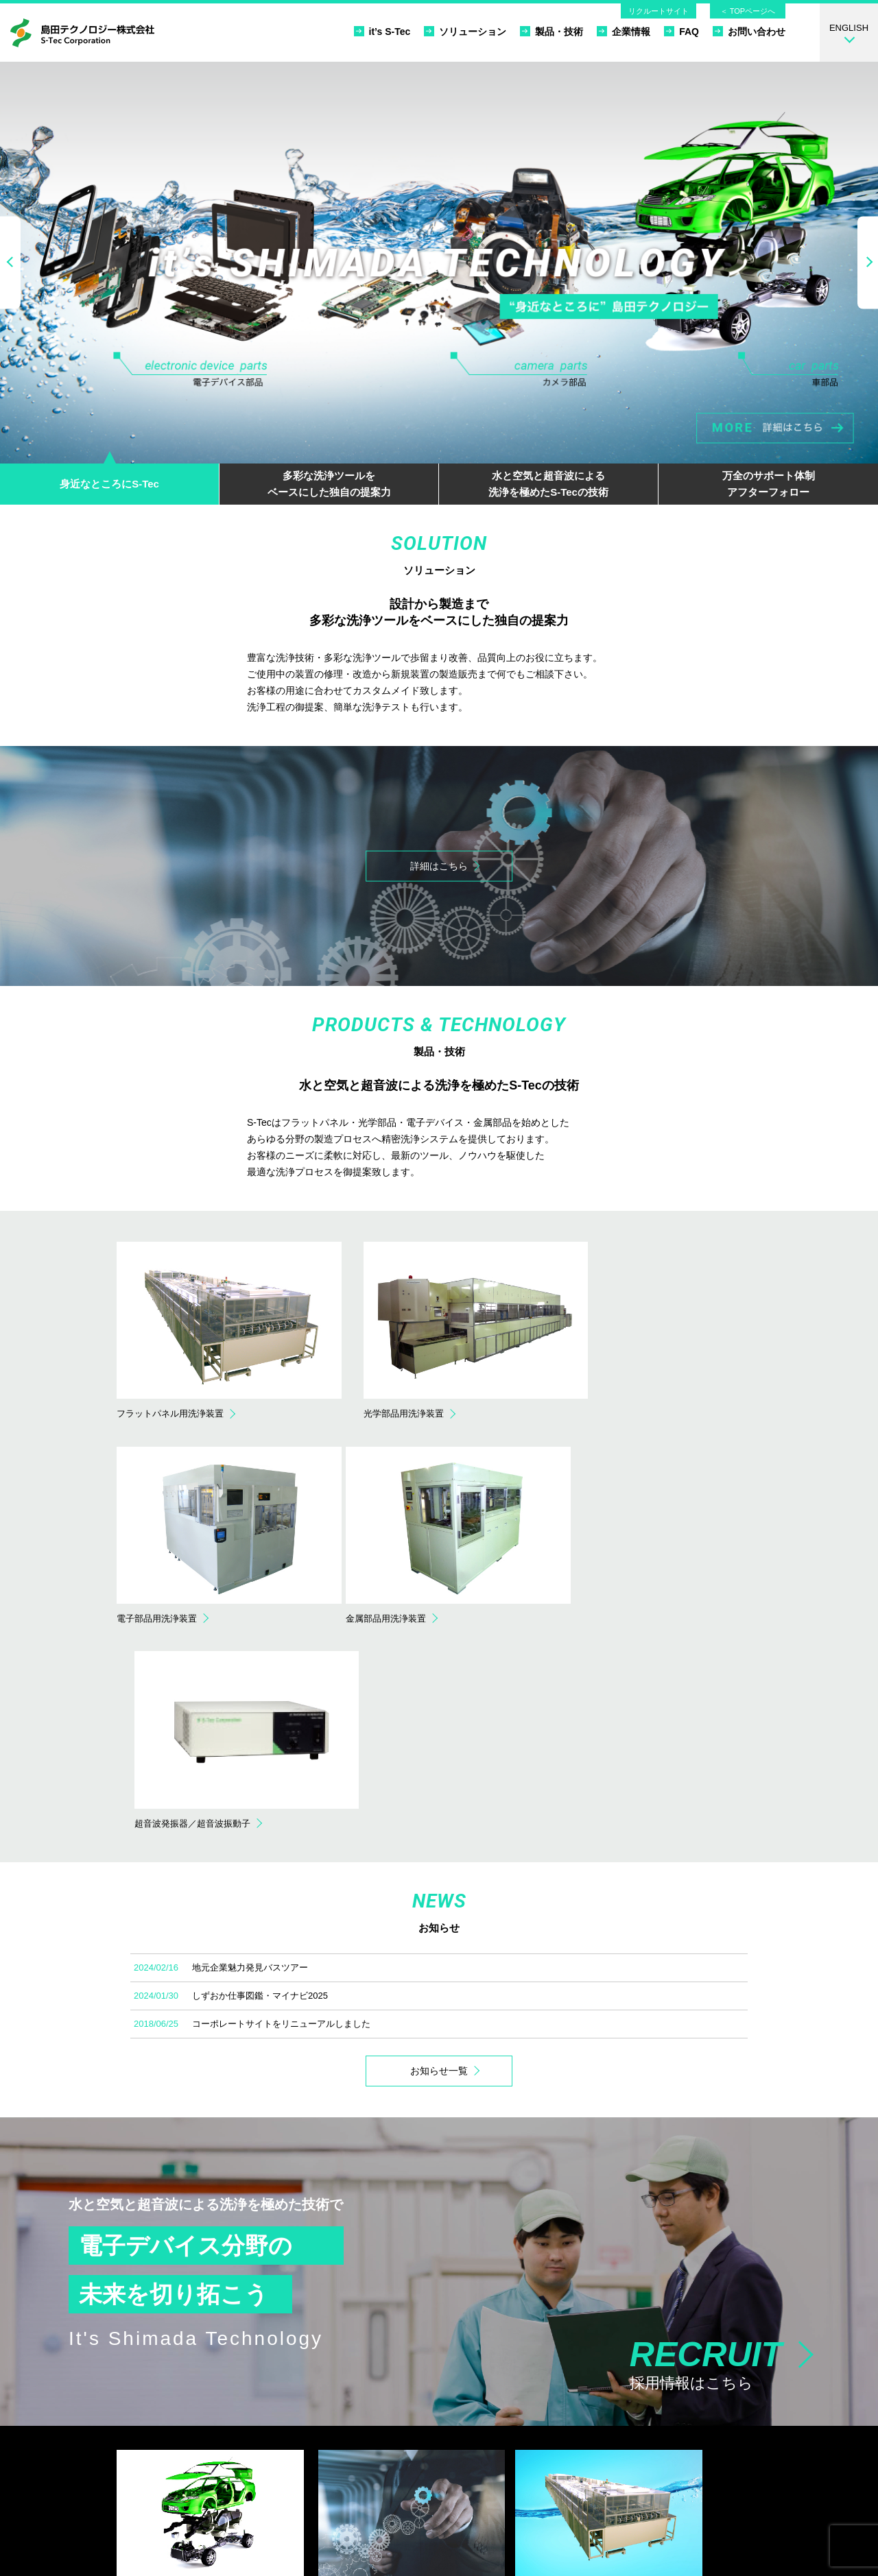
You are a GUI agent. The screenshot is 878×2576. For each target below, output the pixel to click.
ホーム (597, 2381)
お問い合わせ (749, 30)
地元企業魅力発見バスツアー (250, 1731)
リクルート (606, 2463)
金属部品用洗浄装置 (437, 2447)
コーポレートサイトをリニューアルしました (281, 1788)
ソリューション (465, 30)
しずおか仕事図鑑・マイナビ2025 (260, 1760)
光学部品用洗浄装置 (437, 2414)
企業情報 (623, 30)
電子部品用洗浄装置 (437, 2430)
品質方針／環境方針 (624, 2414)
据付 (273, 2447)
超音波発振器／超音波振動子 (455, 2463)
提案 (273, 2397)
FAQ (681, 30)
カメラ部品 (148, 2414)
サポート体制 (291, 2463)
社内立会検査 (291, 2430)
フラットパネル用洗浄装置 (450, 2397)
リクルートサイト (658, 11)
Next (867, 262)
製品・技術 (551, 30)
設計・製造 (286, 2414)
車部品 (139, 2430)
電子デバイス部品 (161, 2397)
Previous (10, 262)
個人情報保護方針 (620, 2447)
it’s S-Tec (382, 30)
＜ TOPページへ (747, 11)
